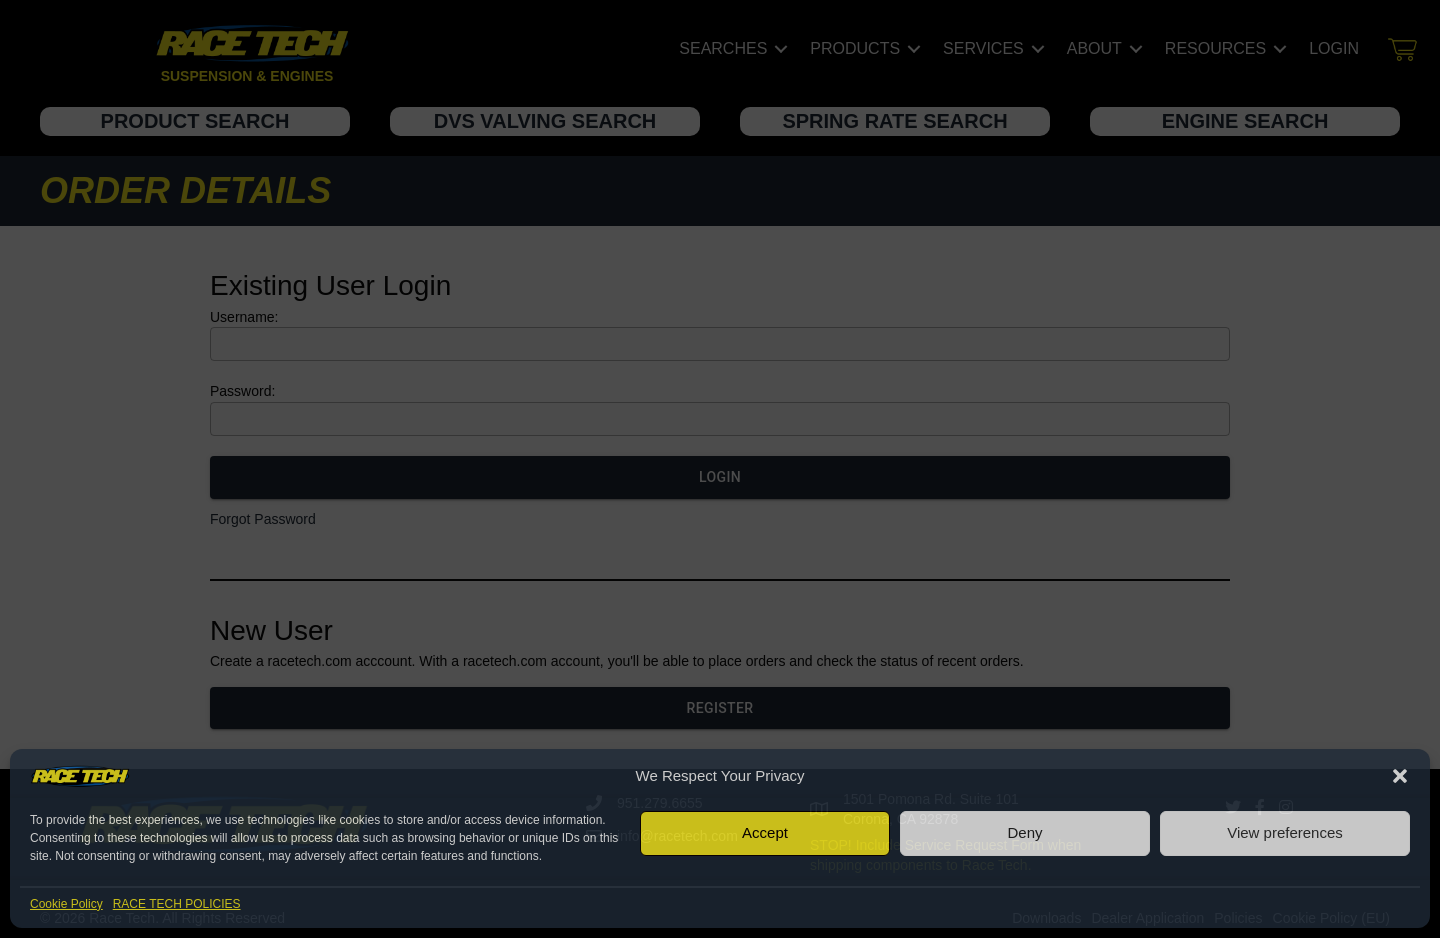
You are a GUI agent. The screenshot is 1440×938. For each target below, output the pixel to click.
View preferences (1285, 832)
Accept (765, 832)
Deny (1024, 832)
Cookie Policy (66, 904)
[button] (1400, 776)
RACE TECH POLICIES (177, 904)
